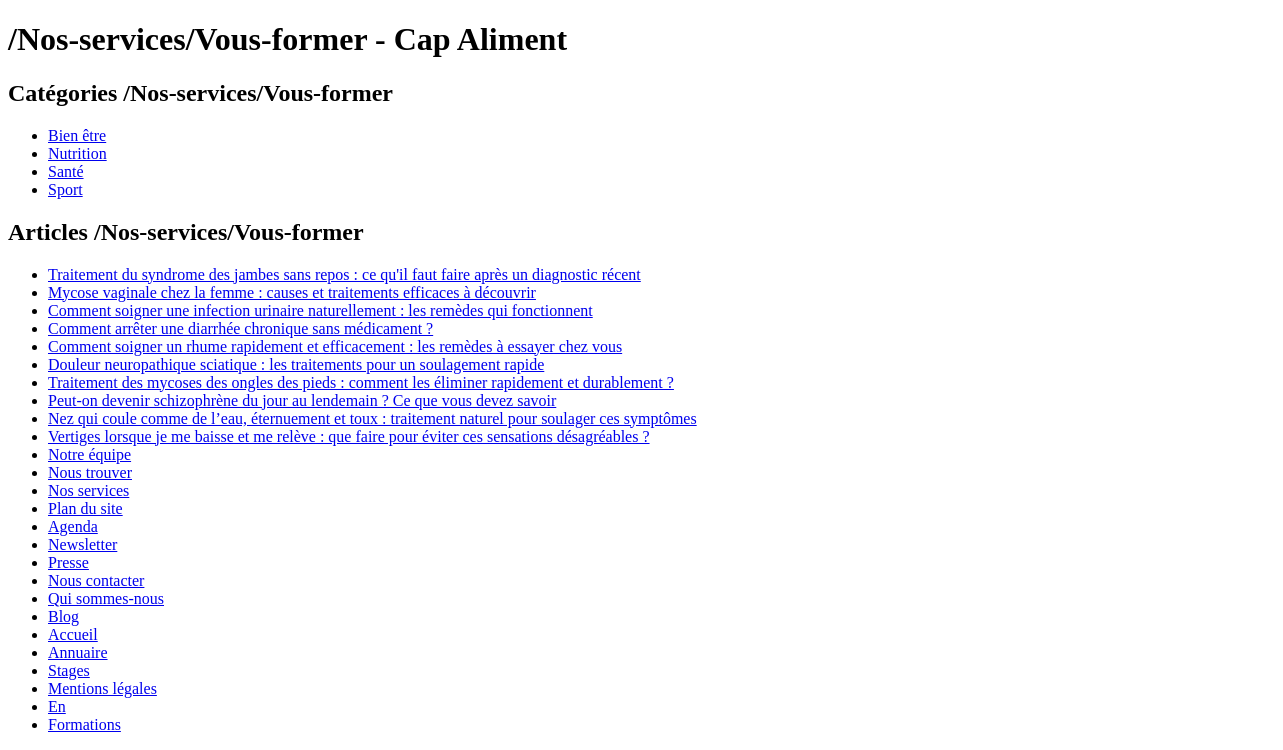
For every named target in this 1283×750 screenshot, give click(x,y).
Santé (66, 171)
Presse (68, 562)
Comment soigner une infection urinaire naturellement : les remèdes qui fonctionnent (320, 310)
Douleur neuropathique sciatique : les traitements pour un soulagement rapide (296, 364)
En (57, 706)
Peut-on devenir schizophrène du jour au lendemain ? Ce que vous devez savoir (302, 400)
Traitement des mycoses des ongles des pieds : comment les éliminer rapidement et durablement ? (361, 382)
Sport (65, 189)
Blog (63, 616)
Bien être (77, 135)
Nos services (88, 490)
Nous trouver (90, 472)
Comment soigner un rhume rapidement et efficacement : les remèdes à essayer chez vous (335, 346)
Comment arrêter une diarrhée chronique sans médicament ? (240, 328)
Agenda (73, 526)
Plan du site (85, 508)
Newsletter (82, 544)
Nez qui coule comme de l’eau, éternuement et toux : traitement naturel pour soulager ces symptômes (372, 418)
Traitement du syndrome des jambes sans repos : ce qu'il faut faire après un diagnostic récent (344, 274)
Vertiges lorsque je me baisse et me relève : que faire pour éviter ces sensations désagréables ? (349, 436)
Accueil (73, 634)
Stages (69, 670)
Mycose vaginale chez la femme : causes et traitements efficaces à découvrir (292, 292)
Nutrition (77, 153)
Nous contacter (96, 580)
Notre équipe (89, 454)
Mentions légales (102, 688)
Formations (84, 724)
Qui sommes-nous (106, 598)
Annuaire (78, 652)
